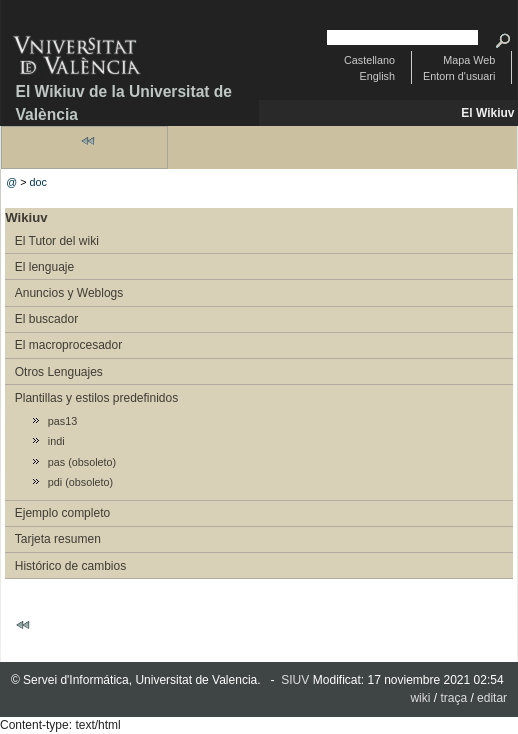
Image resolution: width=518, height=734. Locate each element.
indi (56, 441)
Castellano (369, 60)
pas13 (62, 421)
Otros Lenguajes (59, 372)
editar (492, 698)
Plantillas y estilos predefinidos (96, 398)
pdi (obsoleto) (80, 482)
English (377, 76)
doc (38, 182)
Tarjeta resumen (58, 539)
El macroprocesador (68, 345)
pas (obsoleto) (82, 462)
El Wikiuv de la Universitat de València (124, 103)
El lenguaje (44, 267)
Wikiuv (26, 217)
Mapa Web (469, 60)
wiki (420, 698)
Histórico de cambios (70, 566)
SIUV (295, 680)
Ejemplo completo (62, 513)
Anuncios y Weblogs (69, 293)
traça (453, 698)
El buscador (46, 319)
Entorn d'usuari (459, 76)
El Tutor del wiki (57, 241)
